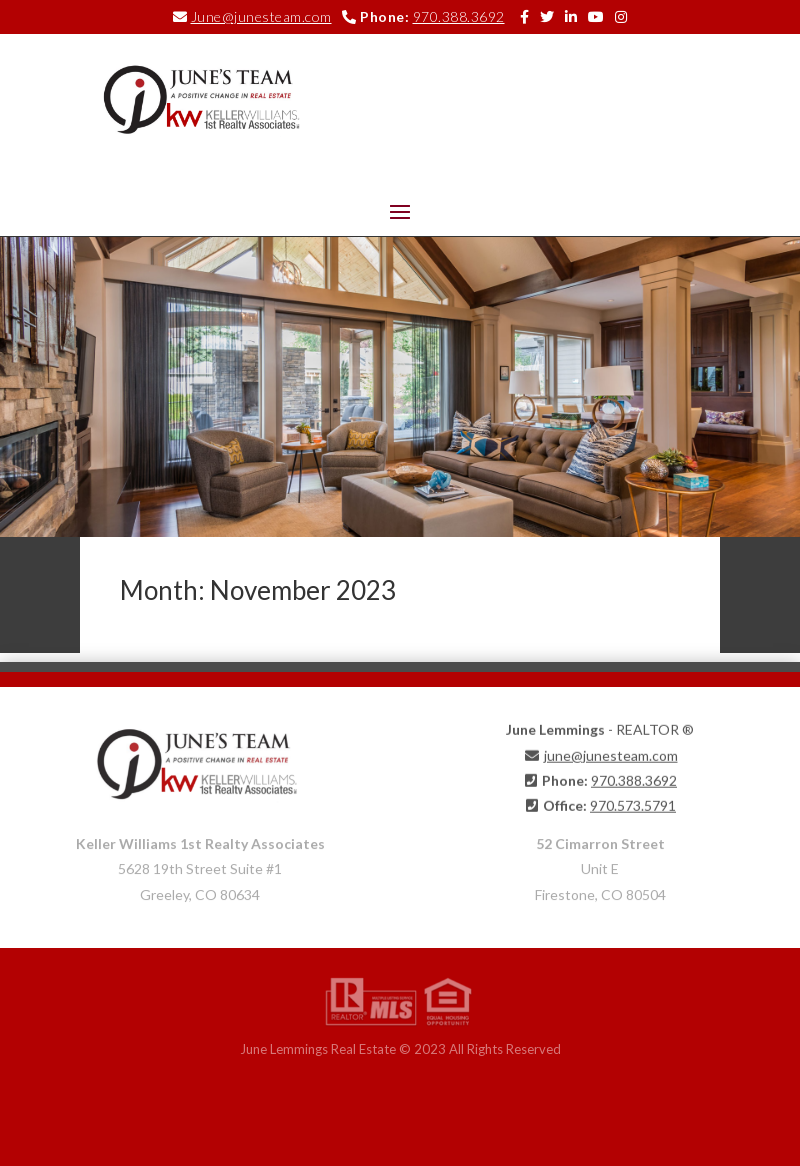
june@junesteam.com (611, 749)
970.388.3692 (459, 16)
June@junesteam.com (261, 16)
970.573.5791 (633, 800)
